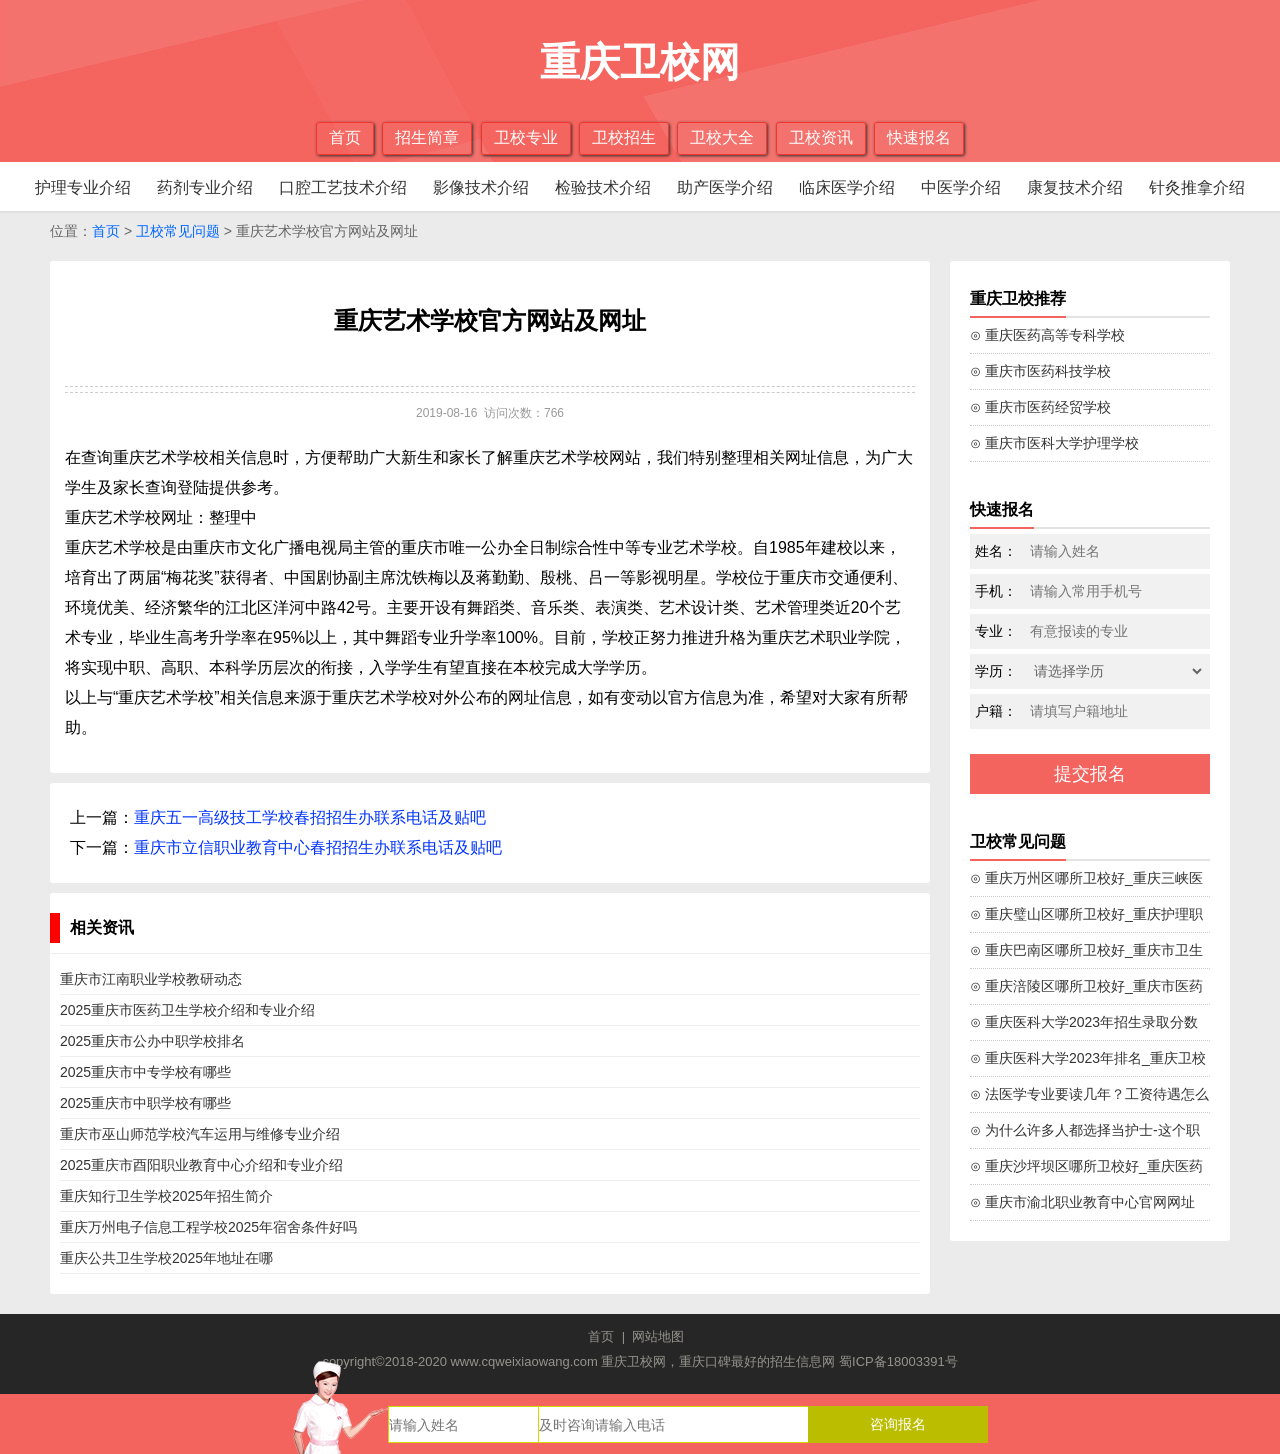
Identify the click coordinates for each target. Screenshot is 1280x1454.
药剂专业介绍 (205, 187)
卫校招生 (624, 137)
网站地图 (658, 1336)
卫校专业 (526, 137)
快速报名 (919, 137)
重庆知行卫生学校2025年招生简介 (166, 1196)
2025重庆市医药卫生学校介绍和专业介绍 (187, 1010)
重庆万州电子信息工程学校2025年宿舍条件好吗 (208, 1227)
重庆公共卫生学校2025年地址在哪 (166, 1258)
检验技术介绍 (603, 187)
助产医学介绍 (725, 187)
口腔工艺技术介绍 (343, 187)
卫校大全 (722, 137)
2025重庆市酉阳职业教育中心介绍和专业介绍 (201, 1165)
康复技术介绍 (1075, 187)
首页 (345, 137)
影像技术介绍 (481, 187)
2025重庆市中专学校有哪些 (145, 1072)
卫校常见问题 (178, 231)
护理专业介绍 (83, 187)
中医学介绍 (961, 187)
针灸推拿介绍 (1197, 187)
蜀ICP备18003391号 (898, 1361)
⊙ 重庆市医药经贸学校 (1040, 407)
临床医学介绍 (847, 187)
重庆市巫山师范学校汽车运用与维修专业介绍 (200, 1134)
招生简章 (427, 137)
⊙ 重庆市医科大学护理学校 (1054, 443)
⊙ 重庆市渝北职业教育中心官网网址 (1082, 1202)
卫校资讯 (821, 137)
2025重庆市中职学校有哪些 (145, 1103)
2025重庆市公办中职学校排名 (152, 1041)
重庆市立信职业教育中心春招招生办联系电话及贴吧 (318, 847)
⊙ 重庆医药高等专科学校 (1047, 335)
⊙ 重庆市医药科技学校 (1040, 371)
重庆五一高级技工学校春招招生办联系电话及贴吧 (310, 817)
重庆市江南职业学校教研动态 (151, 979)
